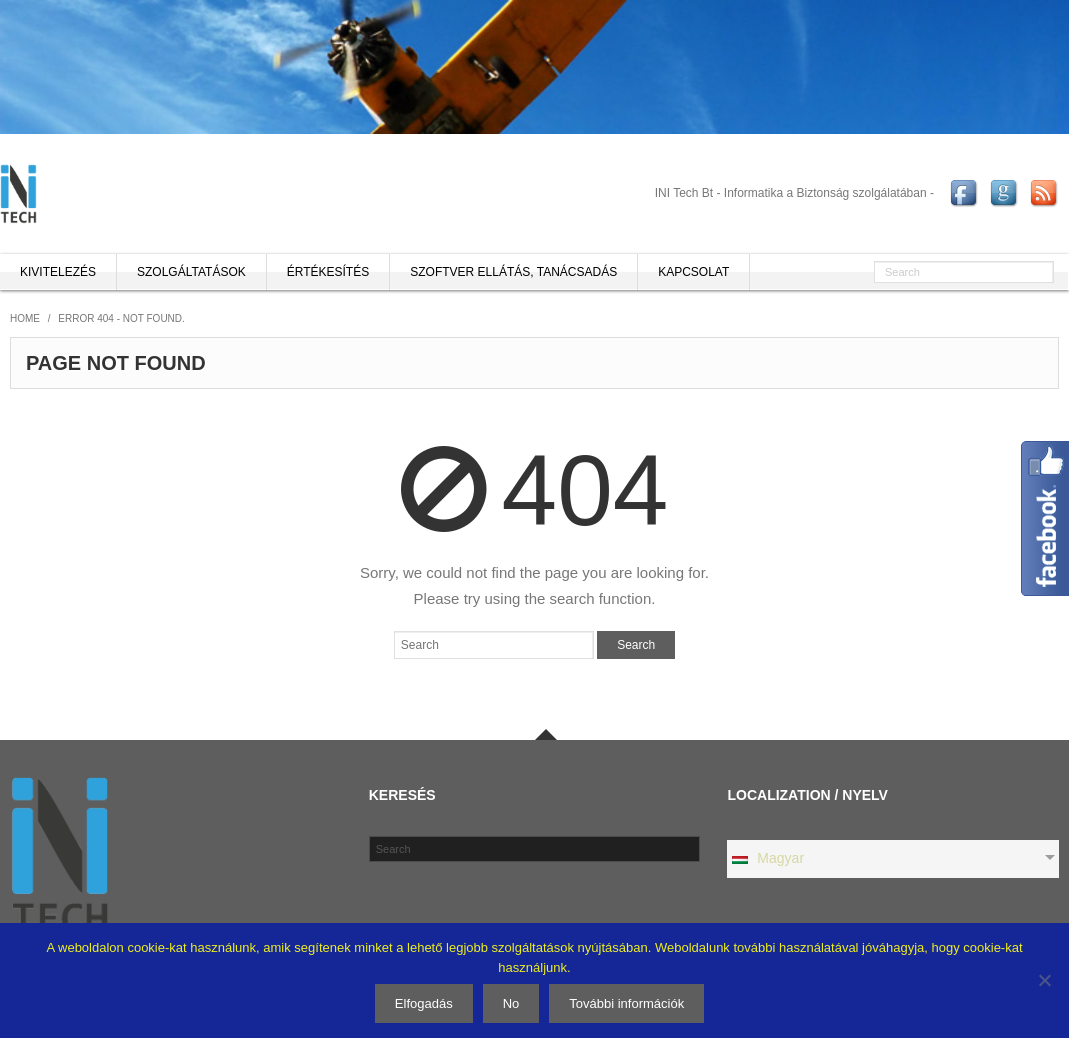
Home (25, 318)
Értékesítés (328, 272)
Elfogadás (424, 1003)
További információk (626, 1003)
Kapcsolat (693, 272)
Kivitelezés (58, 272)
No (511, 1003)
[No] (1044, 980)
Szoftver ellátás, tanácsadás (513, 272)
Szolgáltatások (191, 272)
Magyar (767, 858)
